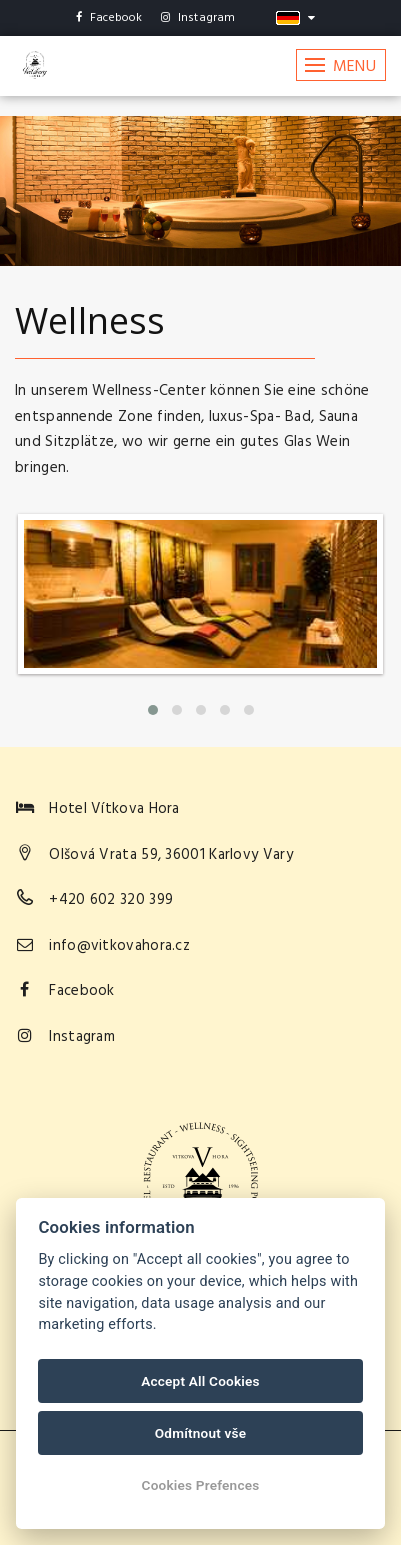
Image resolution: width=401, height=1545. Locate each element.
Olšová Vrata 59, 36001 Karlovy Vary (171, 855)
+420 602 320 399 (111, 900)
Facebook (109, 18)
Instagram (198, 18)
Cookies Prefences (201, 1485)
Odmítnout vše (201, 1433)
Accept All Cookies (200, 1381)
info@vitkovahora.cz (119, 946)
